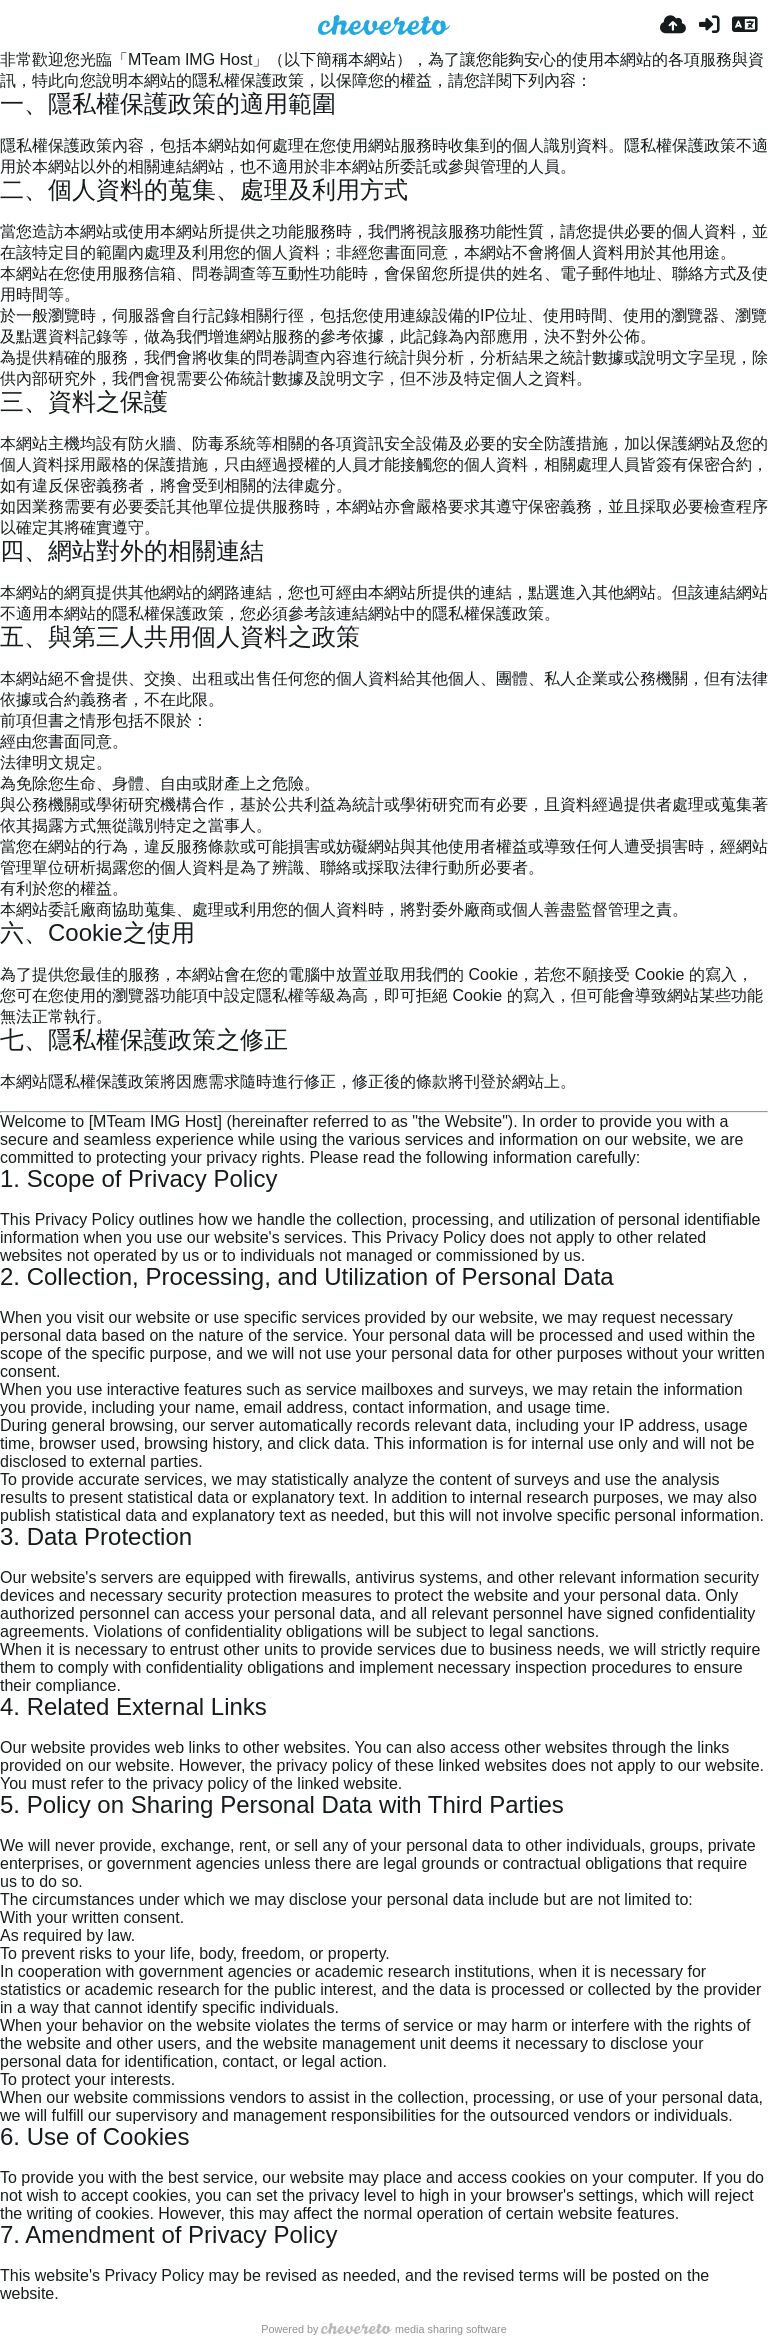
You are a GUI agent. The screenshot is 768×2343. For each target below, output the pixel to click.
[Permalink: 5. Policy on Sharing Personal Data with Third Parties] (8, 1827)
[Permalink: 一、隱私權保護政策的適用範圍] (8, 126)
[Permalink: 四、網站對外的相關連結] (8, 573)
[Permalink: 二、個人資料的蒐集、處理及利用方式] (8, 212)
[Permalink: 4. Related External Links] (8, 1729)
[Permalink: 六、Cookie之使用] (8, 955)
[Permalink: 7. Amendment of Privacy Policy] (8, 2257)
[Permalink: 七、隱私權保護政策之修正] (8, 1062)
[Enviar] (673, 25)
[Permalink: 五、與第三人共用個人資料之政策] (8, 659)
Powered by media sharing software (383, 2329)
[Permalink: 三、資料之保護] (8, 424)
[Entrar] (709, 25)
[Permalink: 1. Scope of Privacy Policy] (8, 1201)
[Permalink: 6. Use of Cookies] (8, 2159)
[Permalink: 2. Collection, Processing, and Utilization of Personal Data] (8, 1299)
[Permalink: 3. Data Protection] (8, 1559)
